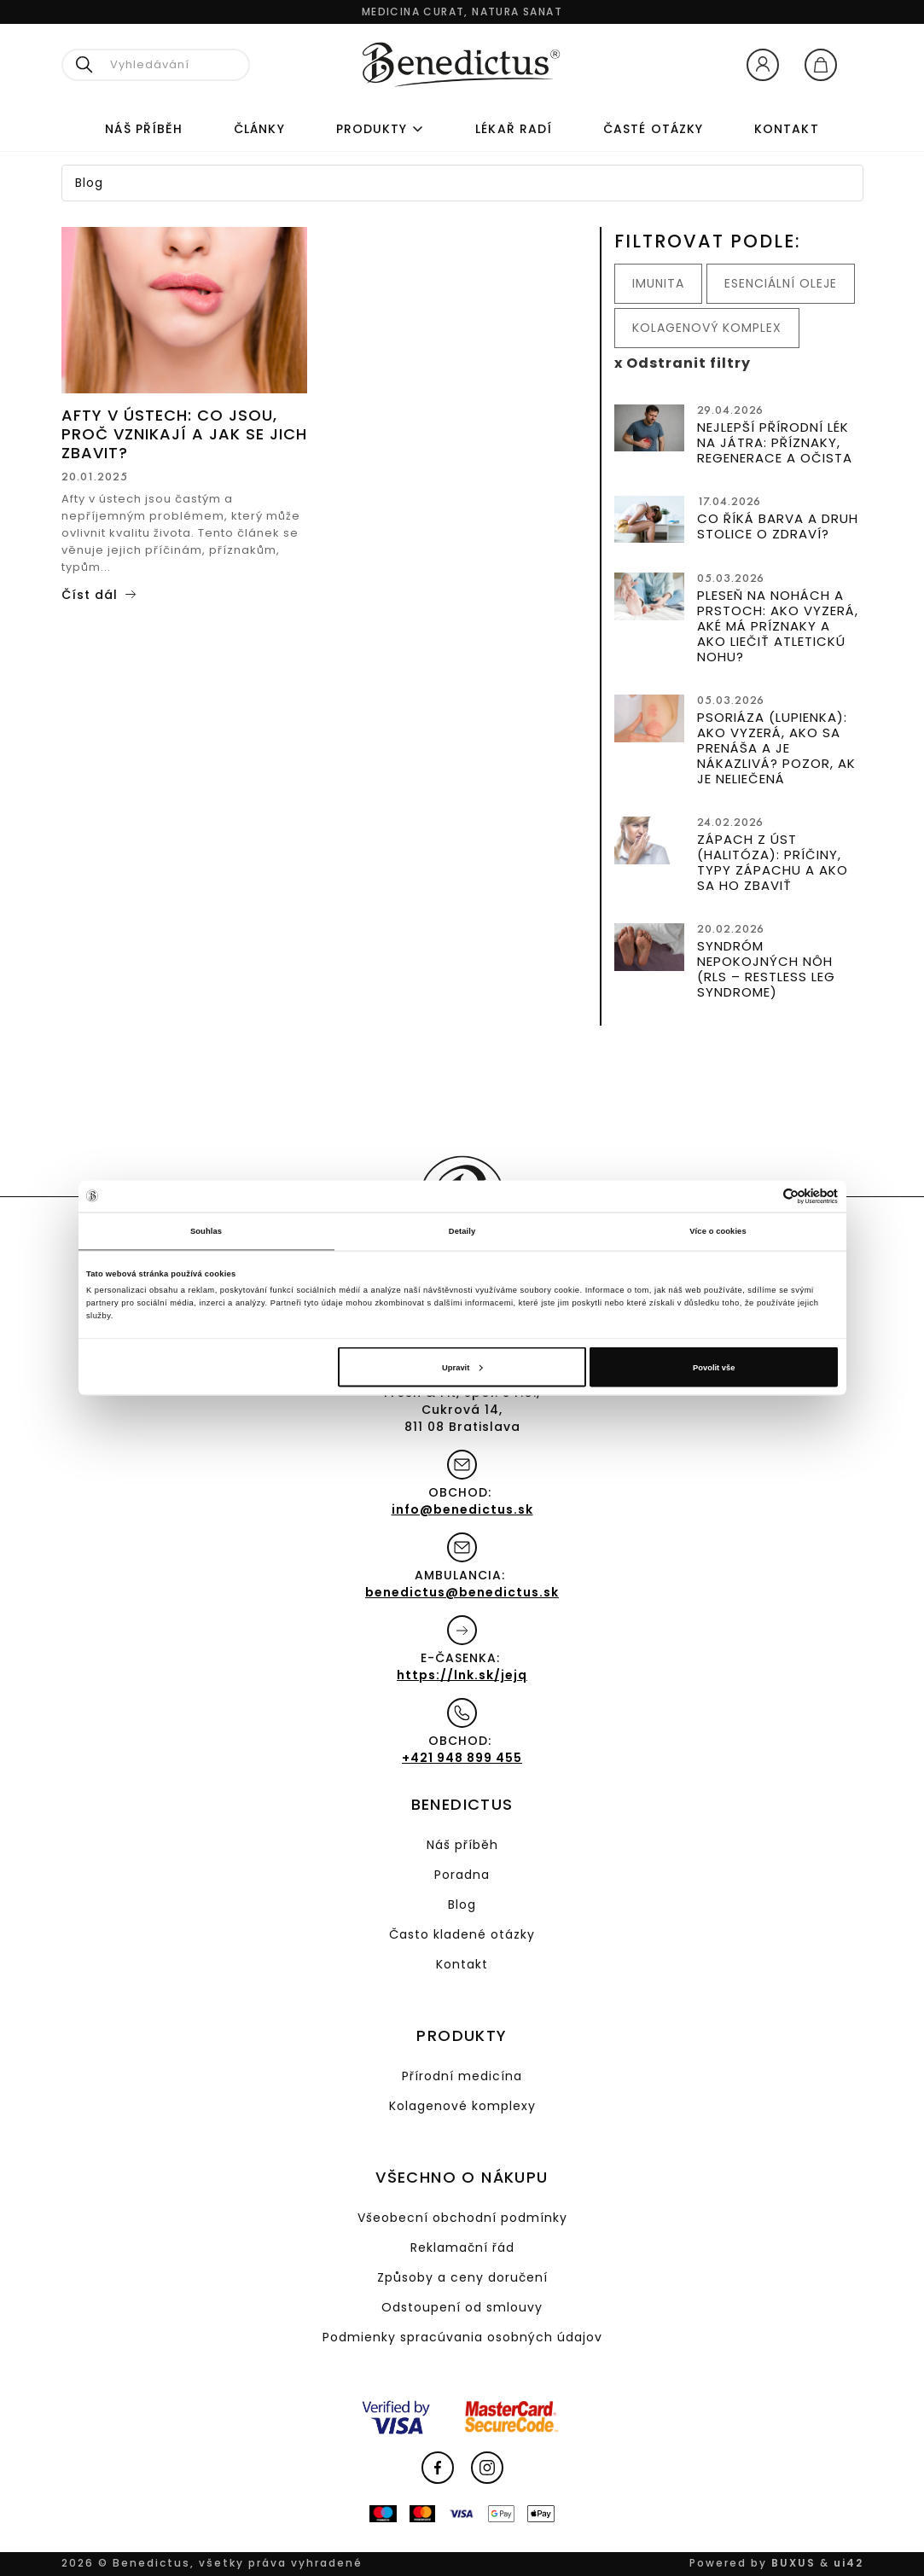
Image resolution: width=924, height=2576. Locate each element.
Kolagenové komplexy (462, 2105)
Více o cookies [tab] (717, 1231)
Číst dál (89, 594)
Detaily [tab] (462, 1231)
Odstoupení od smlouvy (462, 2307)
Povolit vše (714, 1367)
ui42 (848, 2563)
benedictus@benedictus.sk (462, 1592)
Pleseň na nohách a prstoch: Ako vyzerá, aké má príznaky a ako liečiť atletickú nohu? (777, 626)
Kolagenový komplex (707, 327)
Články (259, 128)
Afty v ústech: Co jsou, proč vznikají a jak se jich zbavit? (184, 433)
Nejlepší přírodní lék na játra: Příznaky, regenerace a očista (774, 442)
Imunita (658, 283)
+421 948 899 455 (462, 1757)
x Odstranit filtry (682, 363)
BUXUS (793, 2563)
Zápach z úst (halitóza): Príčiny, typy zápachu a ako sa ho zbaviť (772, 862)
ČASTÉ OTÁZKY (653, 128)
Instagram (487, 2467)
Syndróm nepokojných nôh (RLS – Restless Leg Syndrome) (766, 969)
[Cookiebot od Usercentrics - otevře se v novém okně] (763, 1196)
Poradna (462, 1874)
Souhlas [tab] (206, 1231)
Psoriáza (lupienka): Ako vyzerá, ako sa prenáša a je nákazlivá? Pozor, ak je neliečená (776, 748)
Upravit (462, 1367)
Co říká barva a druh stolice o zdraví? (777, 526)
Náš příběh (144, 128)
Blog (462, 1904)
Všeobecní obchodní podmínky (462, 2217)
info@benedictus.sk (462, 1509)
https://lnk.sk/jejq (462, 1674)
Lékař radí (513, 128)
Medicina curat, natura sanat (462, 11)
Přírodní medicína (462, 2076)
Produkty (372, 128)
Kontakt (786, 128)
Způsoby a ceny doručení (462, 2277)
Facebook (437, 2467)
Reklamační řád (462, 2247)
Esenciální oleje (780, 283)
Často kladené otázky (462, 1934)
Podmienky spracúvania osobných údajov (462, 2337)
